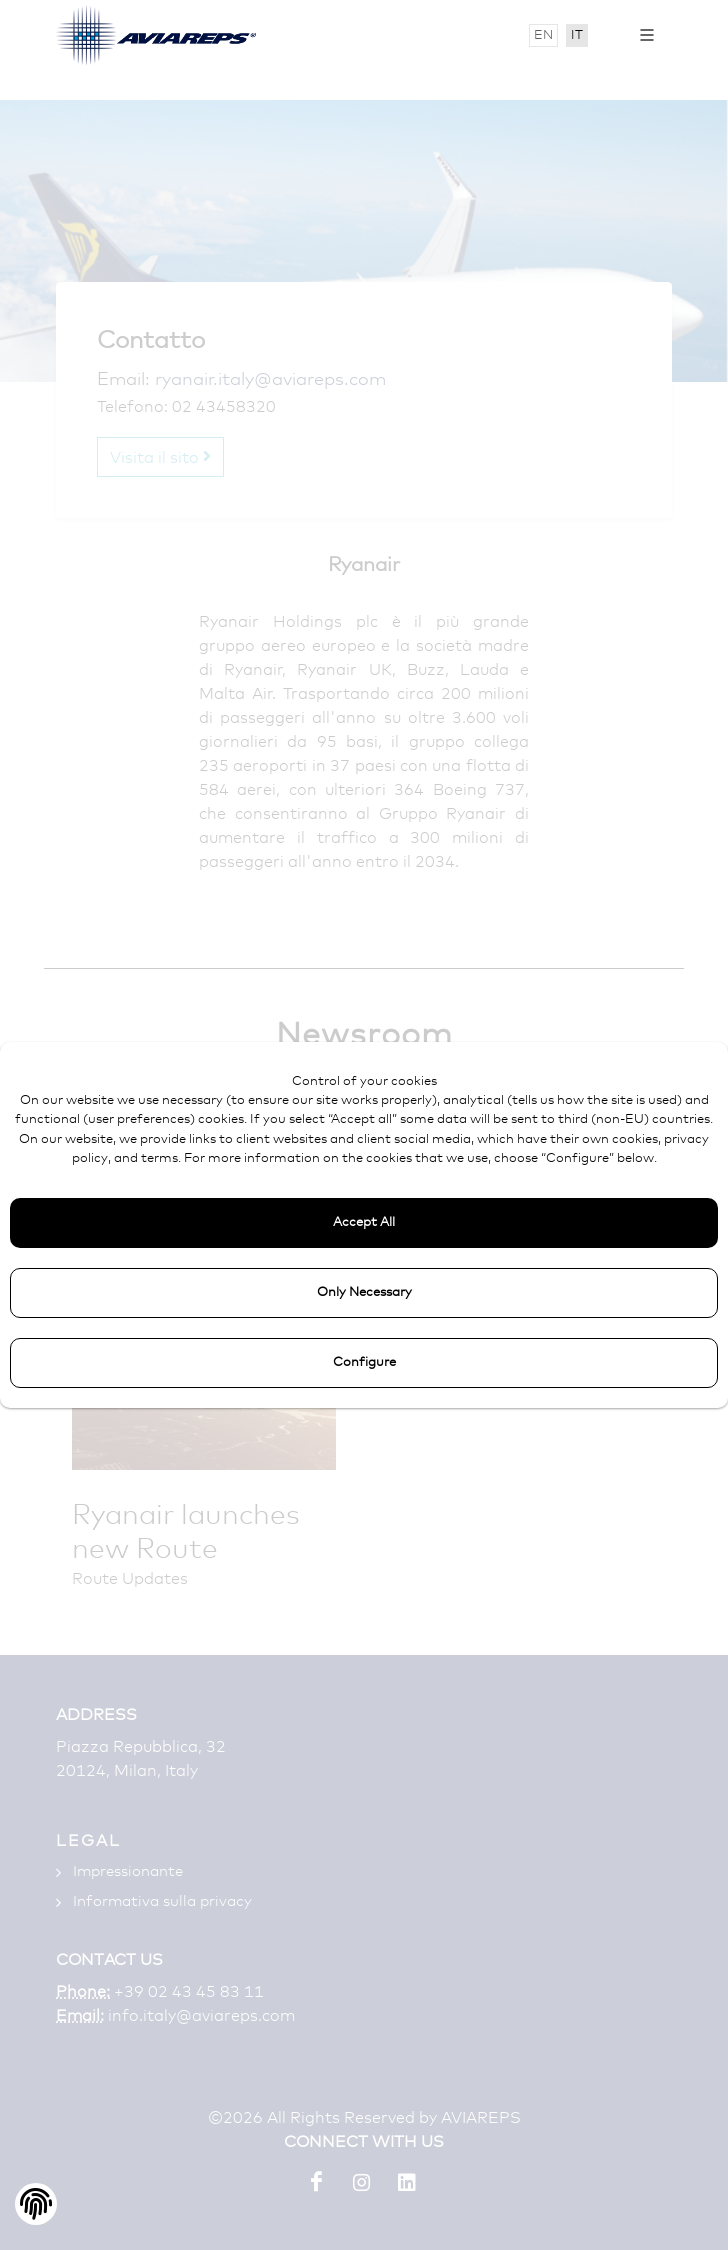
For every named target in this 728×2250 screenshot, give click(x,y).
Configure (364, 1362)
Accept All (364, 1222)
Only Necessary (364, 1292)
